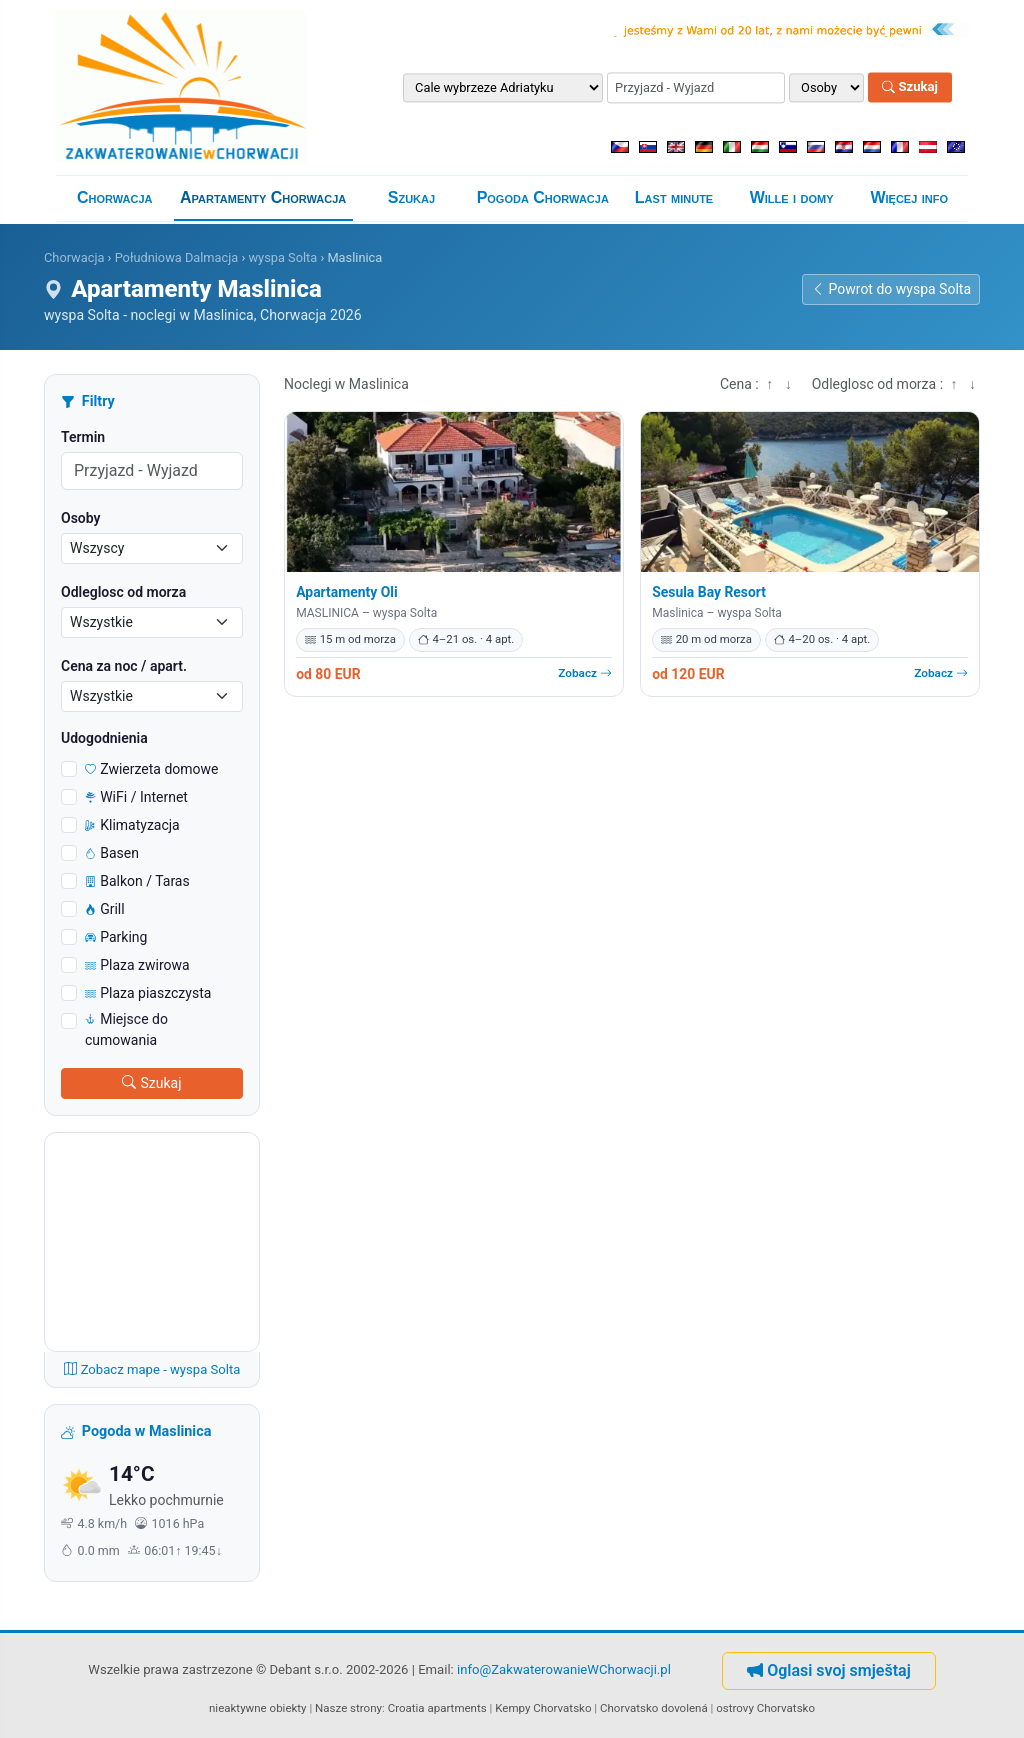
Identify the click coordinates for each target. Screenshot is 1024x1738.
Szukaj (910, 87)
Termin (83, 437)
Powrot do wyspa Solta (891, 289)
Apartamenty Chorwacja (263, 197)
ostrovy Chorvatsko (765, 1708)
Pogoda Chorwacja (543, 197)
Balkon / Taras (137, 881)
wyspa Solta (282, 257)
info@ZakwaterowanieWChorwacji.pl (564, 1669)
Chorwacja (115, 197)
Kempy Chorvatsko (543, 1708)
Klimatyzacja (132, 825)
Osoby (81, 518)
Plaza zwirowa (137, 965)
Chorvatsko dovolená (654, 1708)
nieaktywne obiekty (258, 1708)
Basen (112, 853)
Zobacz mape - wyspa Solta (152, 1369)
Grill (105, 909)
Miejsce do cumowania (126, 1029)
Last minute (674, 197)
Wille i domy (792, 197)
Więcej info (909, 197)
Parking (116, 937)
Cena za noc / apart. (124, 666)
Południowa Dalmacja (177, 257)
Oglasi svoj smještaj (829, 1670)
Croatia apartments (437, 1708)
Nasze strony (348, 1708)
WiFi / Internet (136, 797)
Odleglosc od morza (123, 592)
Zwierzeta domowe (152, 769)
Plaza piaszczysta (148, 993)
